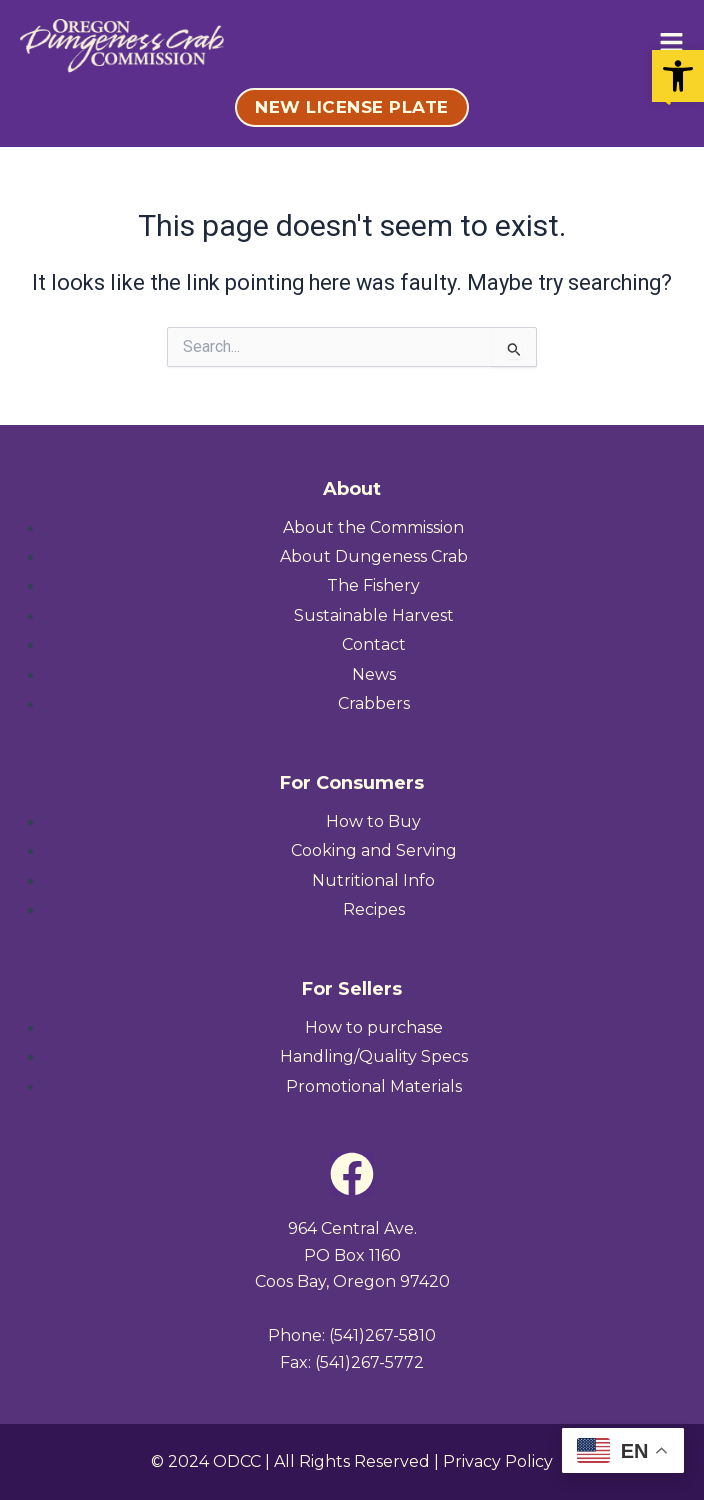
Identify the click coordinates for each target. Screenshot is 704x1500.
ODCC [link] (237, 1461)
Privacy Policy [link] (498, 1461)
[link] (678, 76)
